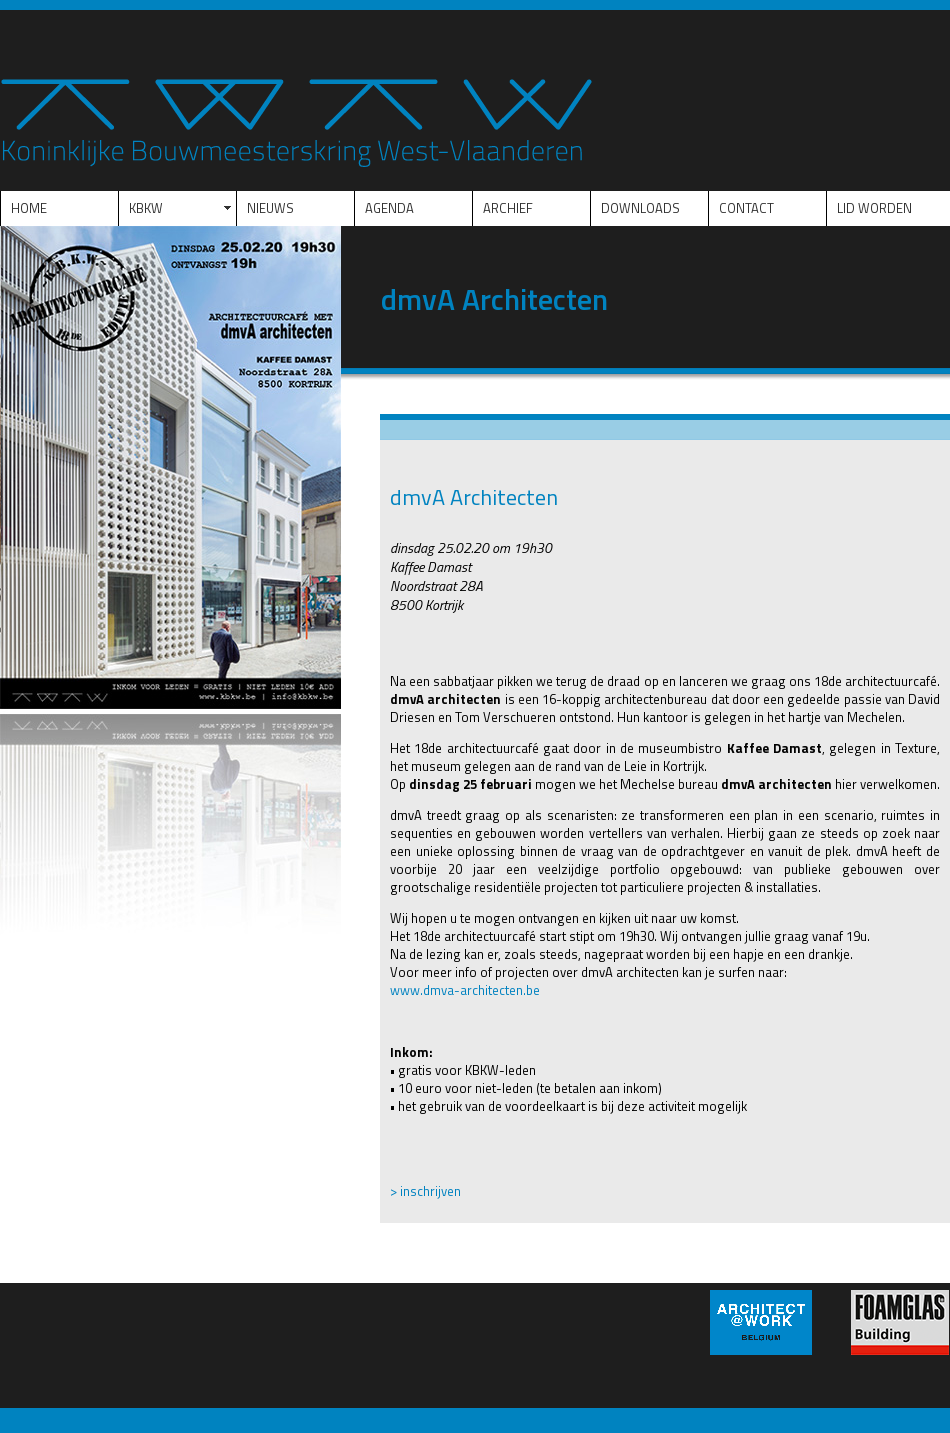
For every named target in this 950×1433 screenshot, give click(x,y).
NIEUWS (270, 208)
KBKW (146, 208)
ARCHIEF (508, 208)
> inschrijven (425, 1191)
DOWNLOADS (640, 208)
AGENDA (389, 208)
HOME (29, 208)
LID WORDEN (874, 208)
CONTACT (746, 208)
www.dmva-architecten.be (465, 990)
